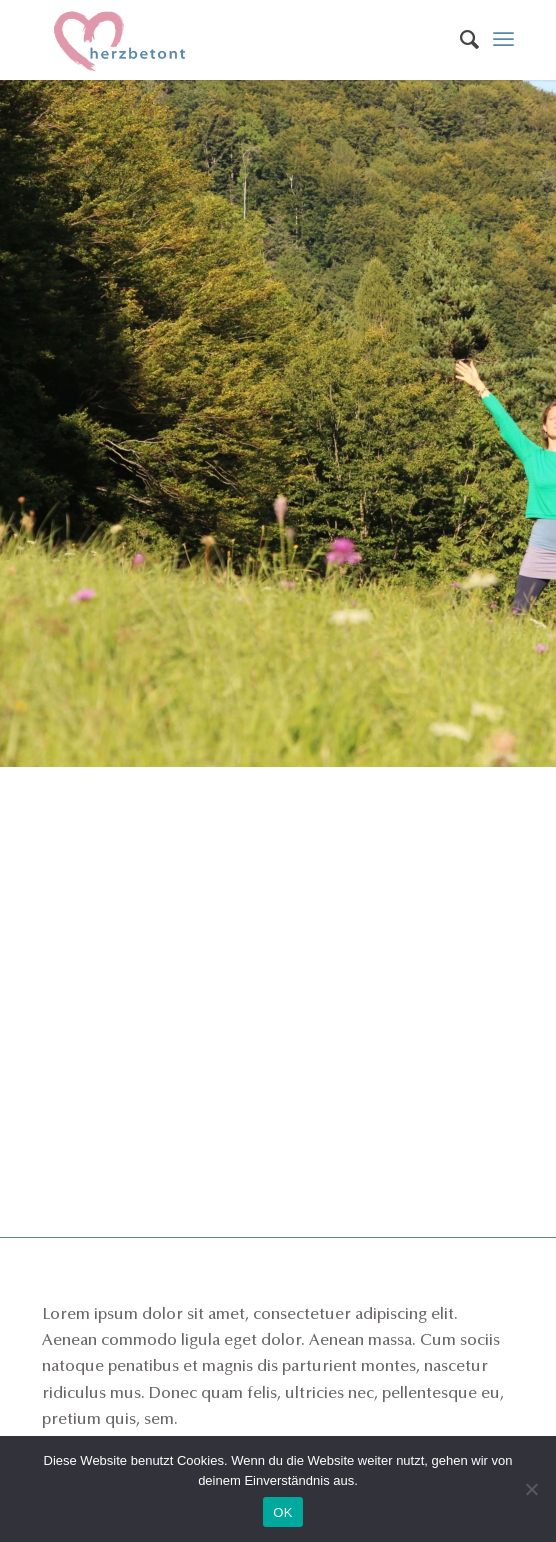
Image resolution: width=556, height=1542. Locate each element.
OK (282, 1512)
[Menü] (503, 40)
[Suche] (459, 40)
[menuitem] (459, 40)
